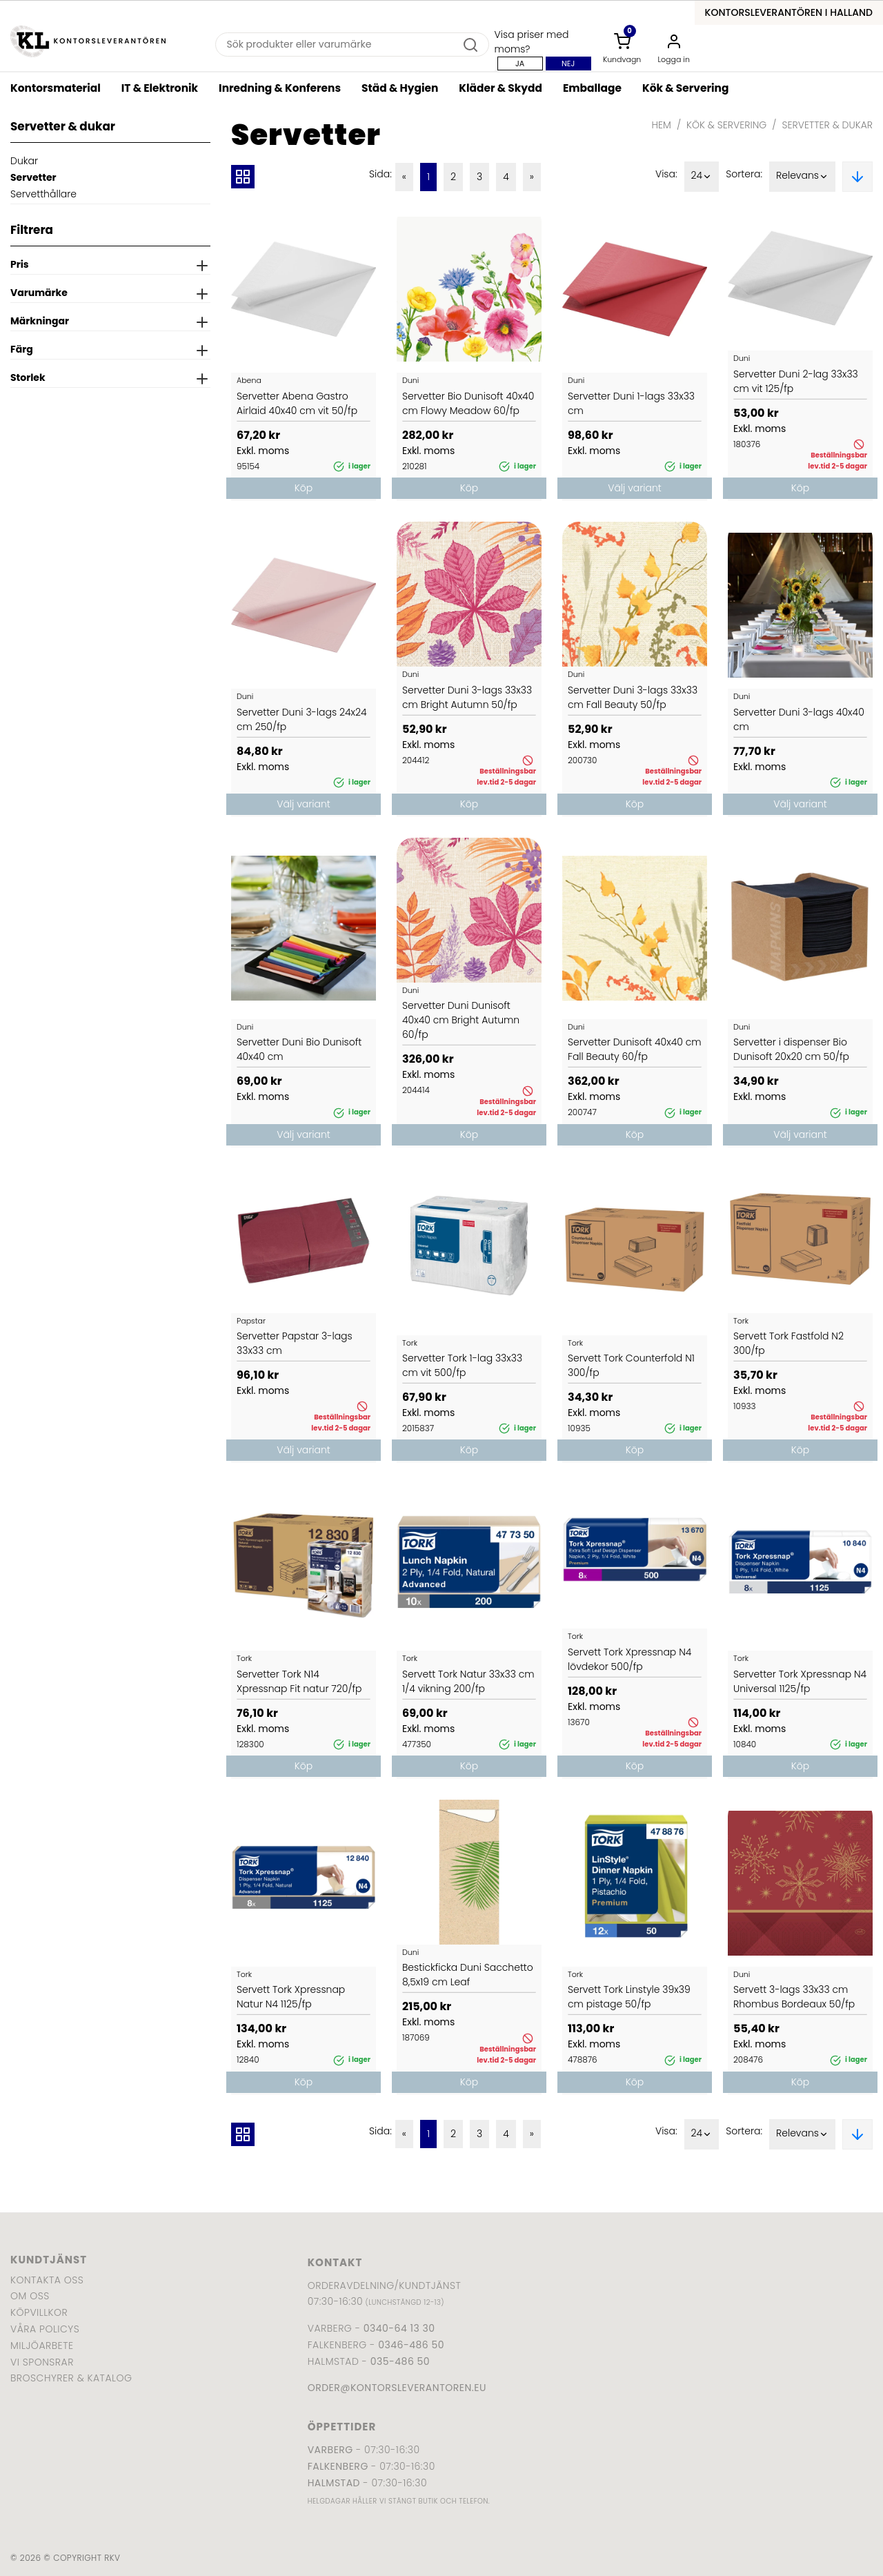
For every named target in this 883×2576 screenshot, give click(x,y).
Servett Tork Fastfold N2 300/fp (788, 1343)
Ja (519, 63)
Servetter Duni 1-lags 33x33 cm (631, 403)
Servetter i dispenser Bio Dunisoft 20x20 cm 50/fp (791, 1049)
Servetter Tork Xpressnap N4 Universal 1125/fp (799, 1681)
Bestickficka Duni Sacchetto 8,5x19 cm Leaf (467, 1974)
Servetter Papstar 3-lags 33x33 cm (295, 1343)
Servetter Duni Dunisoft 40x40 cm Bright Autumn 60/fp (460, 1020)
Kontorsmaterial (55, 88)
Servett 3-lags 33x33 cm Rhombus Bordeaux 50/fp (794, 1997)
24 (702, 176)
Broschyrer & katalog (71, 2378)
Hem (661, 125)
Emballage (592, 88)
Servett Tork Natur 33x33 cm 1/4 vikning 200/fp (468, 1681)
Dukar (24, 161)
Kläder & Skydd (500, 88)
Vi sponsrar (42, 2362)
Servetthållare (43, 194)
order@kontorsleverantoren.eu (397, 2388)
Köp (303, 488)
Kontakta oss (46, 2280)
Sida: (380, 174)
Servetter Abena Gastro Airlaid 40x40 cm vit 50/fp (297, 403)
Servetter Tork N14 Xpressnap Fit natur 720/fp (299, 1681)
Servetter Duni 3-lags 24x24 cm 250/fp (302, 719)
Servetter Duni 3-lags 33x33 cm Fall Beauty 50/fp (632, 697)
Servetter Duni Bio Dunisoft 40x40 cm (299, 1049)
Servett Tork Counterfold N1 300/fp (631, 1365)
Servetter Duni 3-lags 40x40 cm (798, 719)
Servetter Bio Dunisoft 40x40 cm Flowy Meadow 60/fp (468, 403)
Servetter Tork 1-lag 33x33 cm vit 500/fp (462, 1365)
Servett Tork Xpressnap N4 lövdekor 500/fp (629, 1659)
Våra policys (44, 2329)
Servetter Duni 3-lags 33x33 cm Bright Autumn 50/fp (467, 697)
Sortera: (744, 174)
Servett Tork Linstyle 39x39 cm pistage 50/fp (629, 1997)
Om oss (30, 2296)
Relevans (802, 176)
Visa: (666, 174)
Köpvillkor (39, 2312)
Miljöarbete (41, 2345)
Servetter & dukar (827, 125)
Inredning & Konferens (280, 88)
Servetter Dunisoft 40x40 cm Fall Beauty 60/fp (635, 1049)
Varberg (330, 2450)
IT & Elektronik (159, 88)
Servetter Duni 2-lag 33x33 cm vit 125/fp (795, 381)
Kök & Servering (685, 88)
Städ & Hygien (399, 88)
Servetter (33, 177)
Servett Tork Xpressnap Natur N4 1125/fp (291, 1997)
